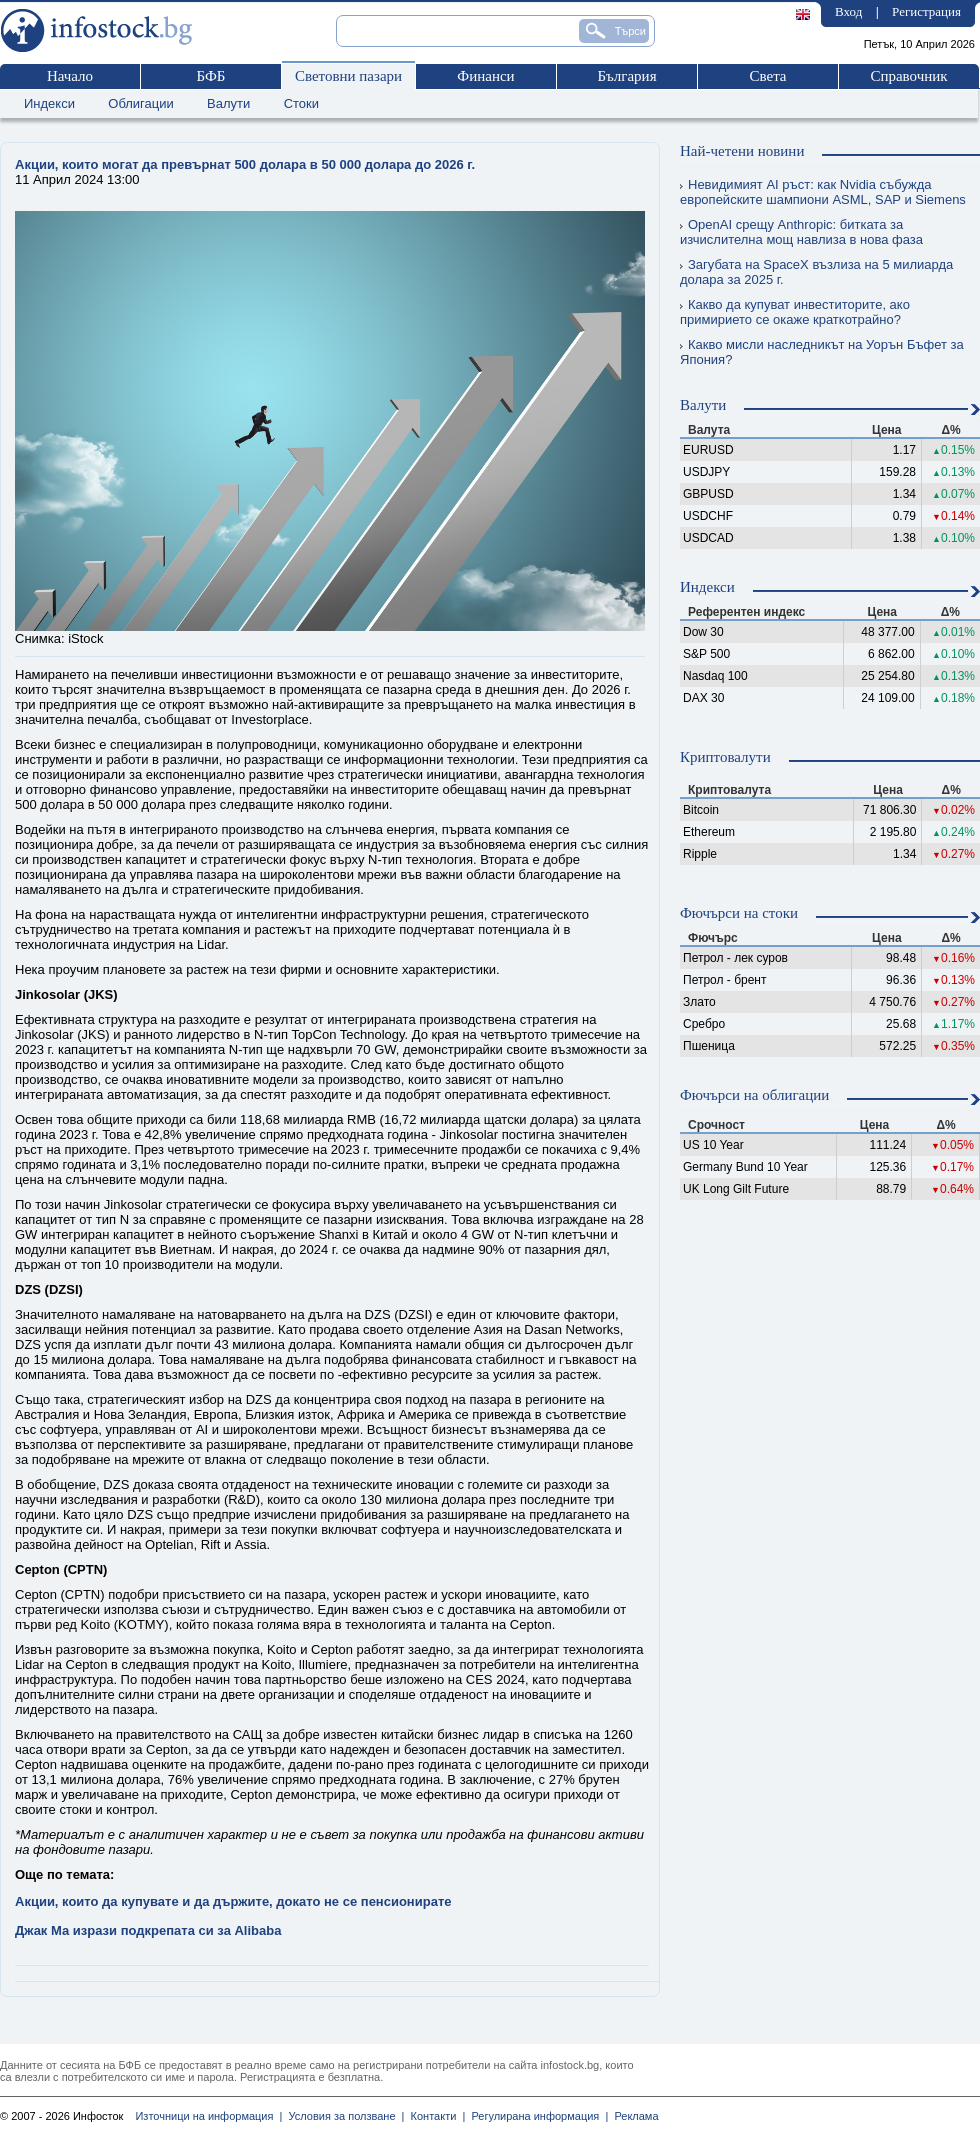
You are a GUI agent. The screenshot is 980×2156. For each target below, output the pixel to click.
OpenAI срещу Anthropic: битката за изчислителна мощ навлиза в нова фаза (801, 232)
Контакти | (434, 2116)
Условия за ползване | (343, 2116)
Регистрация (926, 11)
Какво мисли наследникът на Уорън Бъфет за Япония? (822, 352)
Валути (228, 103)
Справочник (908, 76)
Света (767, 76)
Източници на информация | (208, 2116)
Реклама (633, 2116)
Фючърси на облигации (754, 1095)
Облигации (140, 103)
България (626, 76)
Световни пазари (348, 76)
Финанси (485, 76)
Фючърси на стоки (739, 913)
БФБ (211, 76)
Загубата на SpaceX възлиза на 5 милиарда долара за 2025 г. (816, 272)
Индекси (49, 103)
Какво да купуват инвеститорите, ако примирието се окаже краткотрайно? (795, 312)
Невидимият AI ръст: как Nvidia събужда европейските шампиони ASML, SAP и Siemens (823, 192)
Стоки (301, 103)
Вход (848, 11)
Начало (70, 76)
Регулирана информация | (536, 2116)
